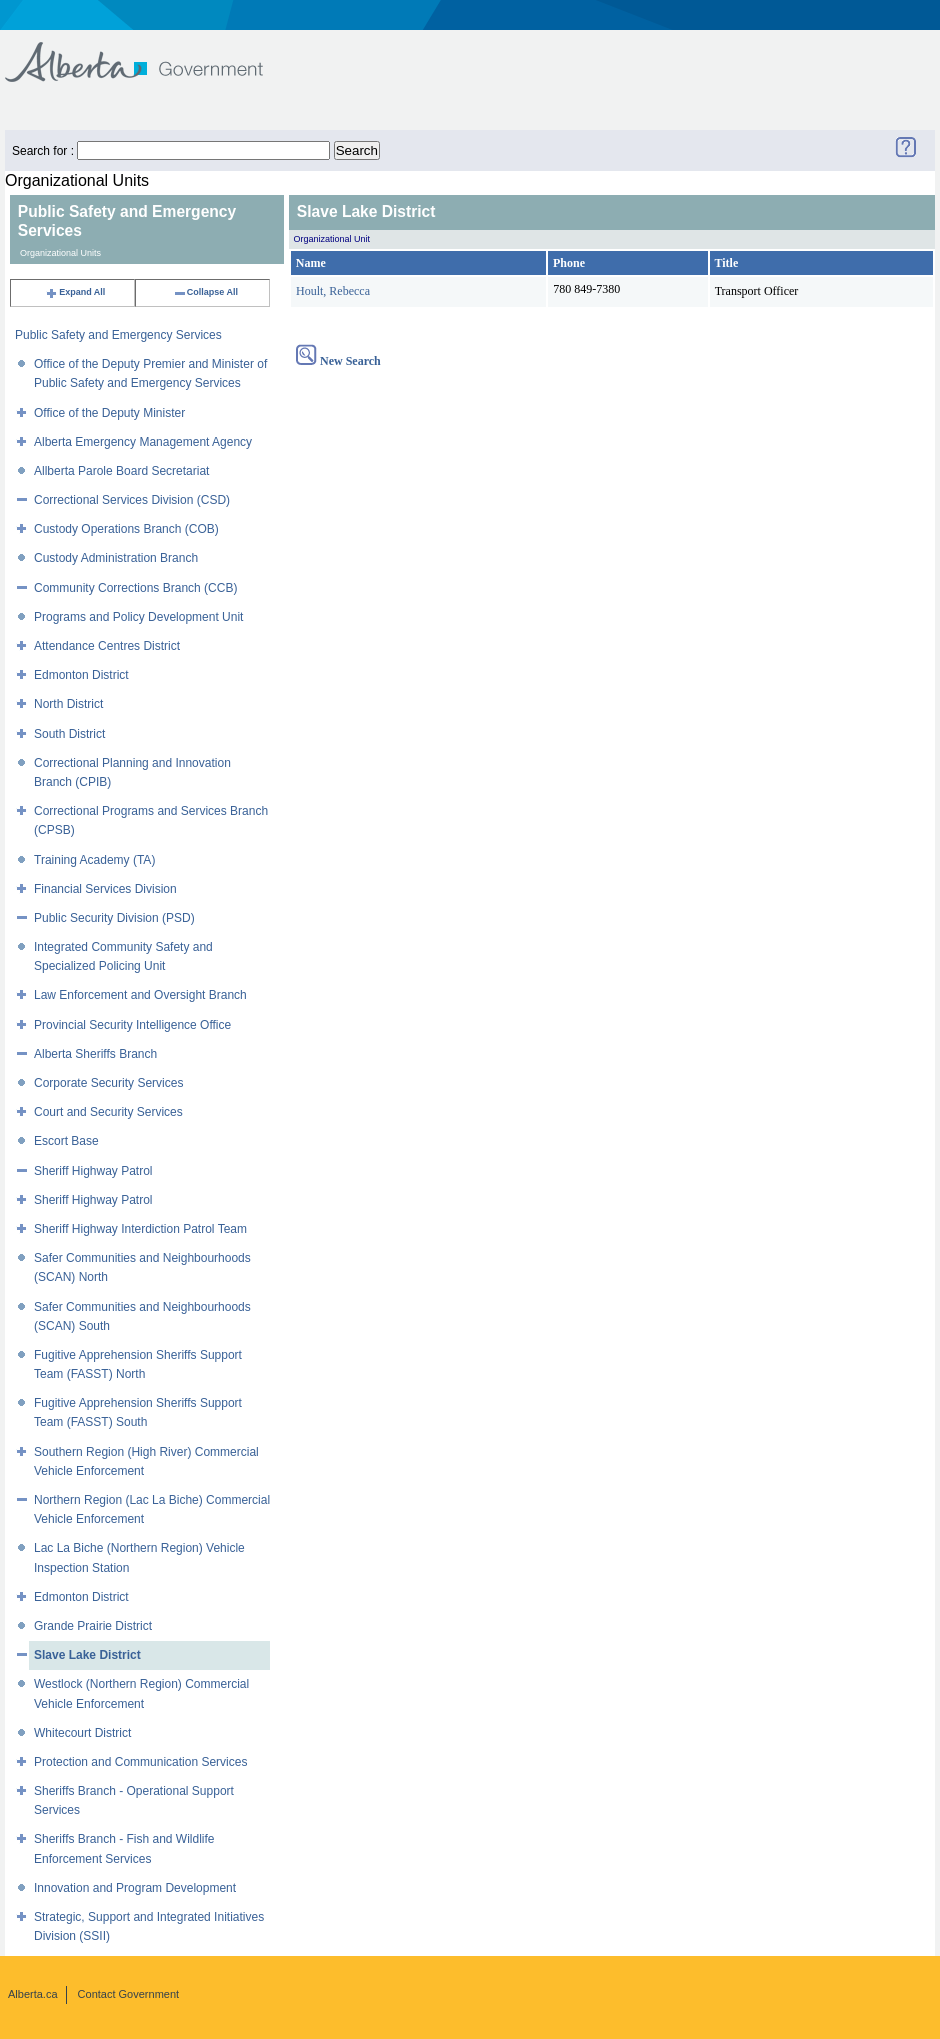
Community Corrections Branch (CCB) (135, 588)
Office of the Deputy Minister (109, 413)
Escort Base (66, 1141)
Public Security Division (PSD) (114, 918)
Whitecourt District (82, 1733)
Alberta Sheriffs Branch (95, 1054)
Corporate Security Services (108, 1083)
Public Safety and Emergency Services (118, 335)
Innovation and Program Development (135, 1888)
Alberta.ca (33, 1994)
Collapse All (205, 292)
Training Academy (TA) (94, 860)
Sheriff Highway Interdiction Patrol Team (140, 1229)
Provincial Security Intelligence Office (132, 1025)
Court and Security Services (108, 1112)
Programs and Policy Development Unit (138, 617)
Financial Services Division (105, 889)
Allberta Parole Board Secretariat (121, 471)
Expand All (75, 292)
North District (68, 704)
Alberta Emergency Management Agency (143, 442)
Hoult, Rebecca (333, 291)
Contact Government (129, 1994)
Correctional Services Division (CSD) (132, 500)
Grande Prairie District (93, 1626)
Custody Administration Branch (116, 558)
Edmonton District (81, 675)
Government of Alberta (150, 52)
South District (69, 734)
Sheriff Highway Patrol (93, 1171)
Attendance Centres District (107, 646)
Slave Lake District (87, 1655)
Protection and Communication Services (140, 1762)
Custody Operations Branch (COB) (126, 529)
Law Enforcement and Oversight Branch (140, 995)
